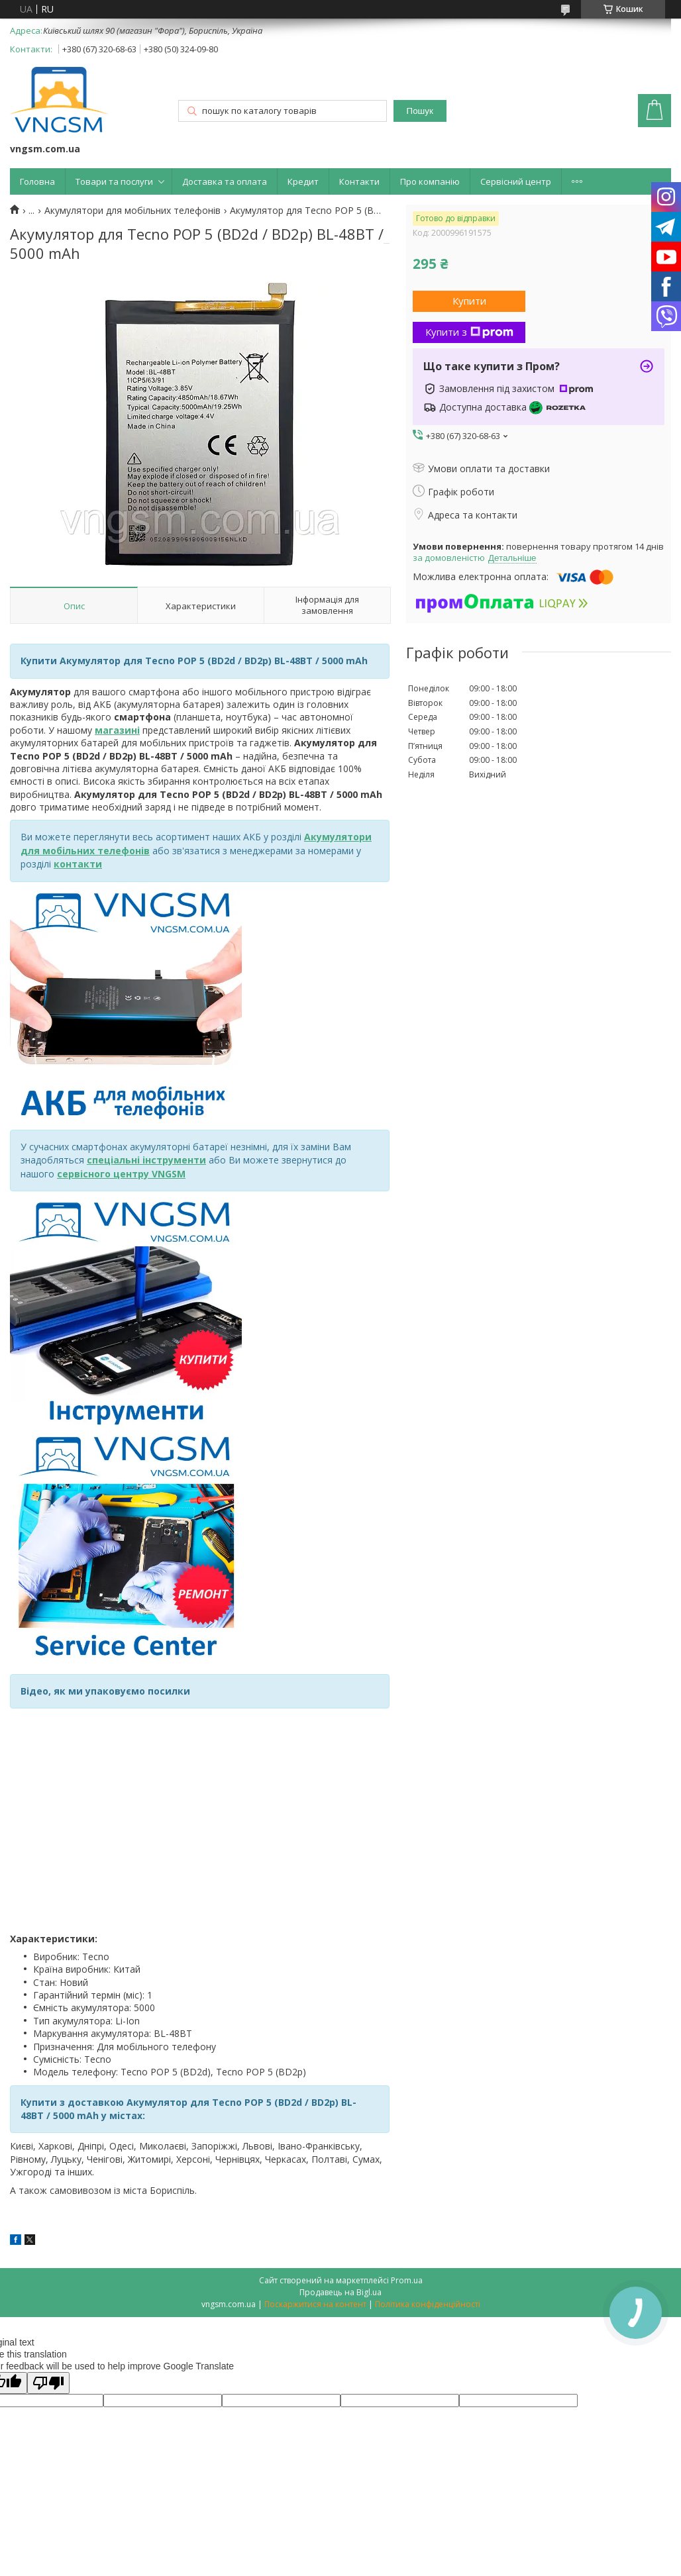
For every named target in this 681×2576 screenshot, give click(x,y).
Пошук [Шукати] (420, 111)
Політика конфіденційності (427, 2304)
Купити (469, 300)
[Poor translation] (48, 2383)
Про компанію (430, 181)
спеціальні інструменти (146, 1160)
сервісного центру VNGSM (121, 1173)
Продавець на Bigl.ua (340, 2292)
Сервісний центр (515, 181)
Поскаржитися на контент (315, 2304)
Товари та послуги (114, 181)
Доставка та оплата (224, 181)
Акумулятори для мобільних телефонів (132, 211)
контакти (78, 864)
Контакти (359, 181)
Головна (37, 181)
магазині (117, 730)
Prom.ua (407, 2280)
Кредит (303, 181)
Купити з (469, 331)
